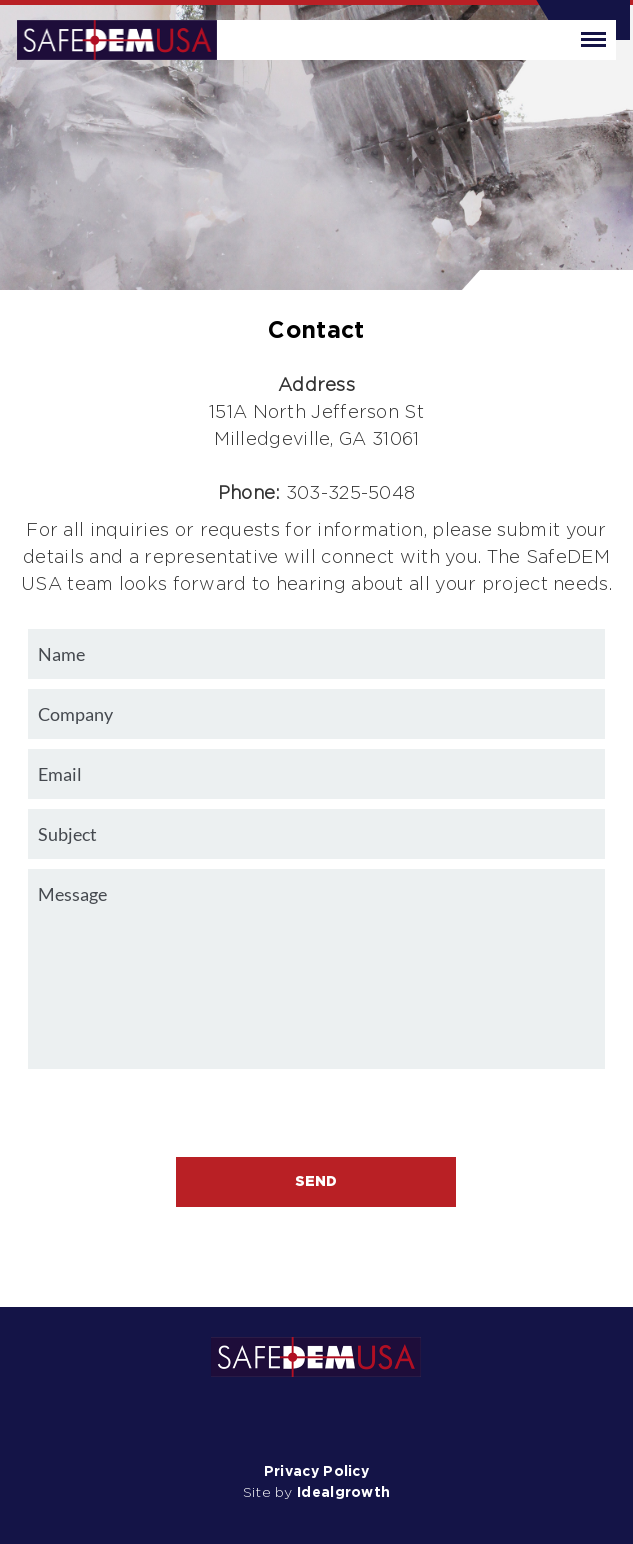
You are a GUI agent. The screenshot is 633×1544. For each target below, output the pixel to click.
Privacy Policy (316, 1472)
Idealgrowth (343, 1493)
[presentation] (316, 1118)
